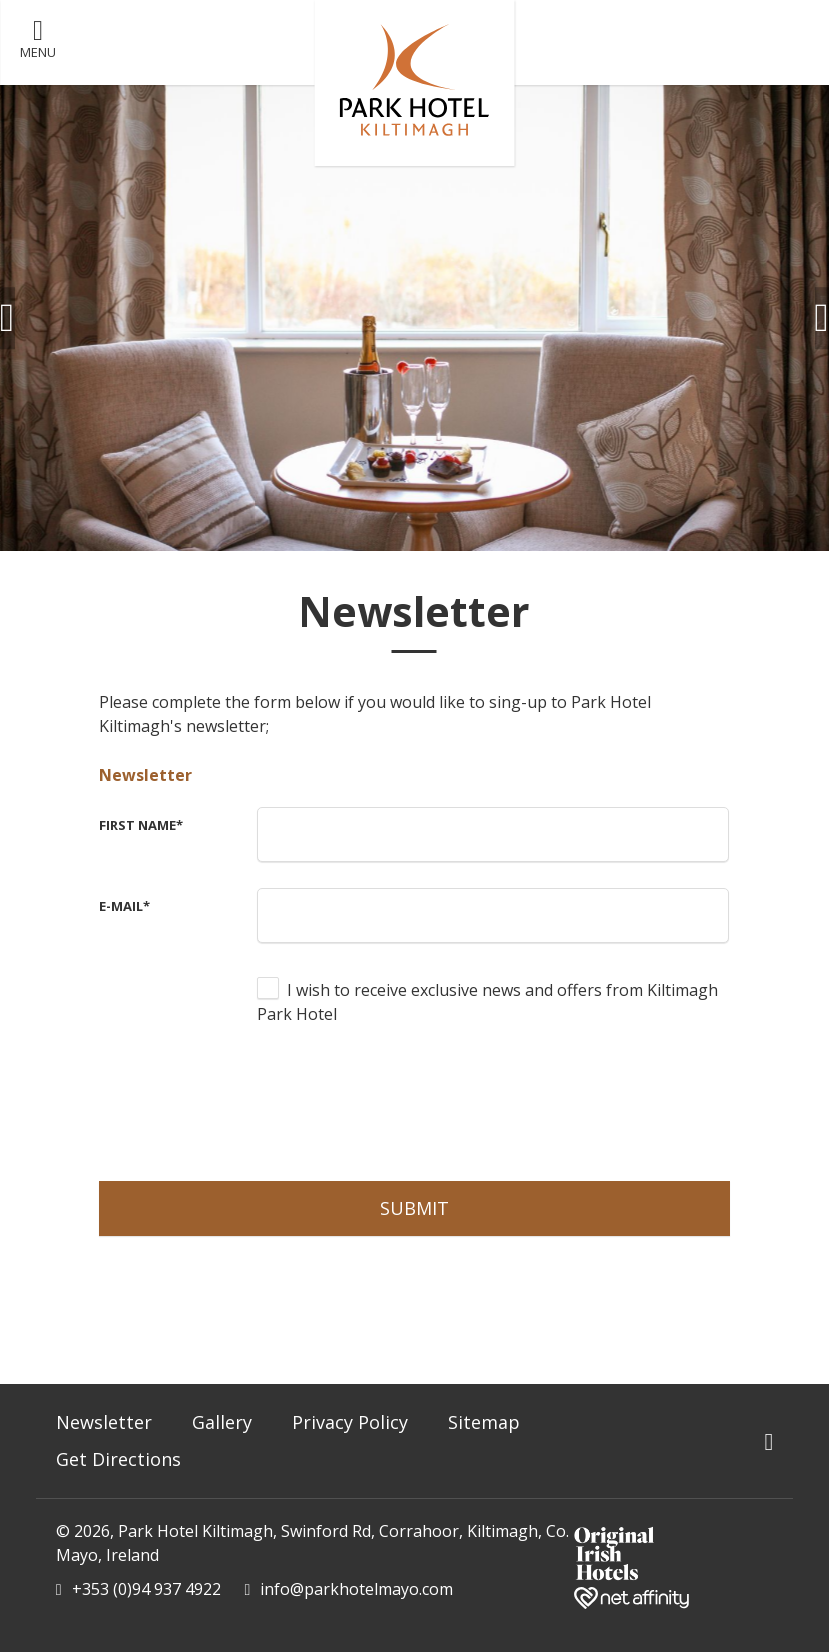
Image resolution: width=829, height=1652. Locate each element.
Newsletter (145, 775)
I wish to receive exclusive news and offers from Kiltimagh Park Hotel (487, 1002)
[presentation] (409, 1101)
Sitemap (484, 1422)
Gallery (222, 1422)
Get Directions (118, 1459)
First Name (141, 825)
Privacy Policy (350, 1422)
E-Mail (124, 906)
